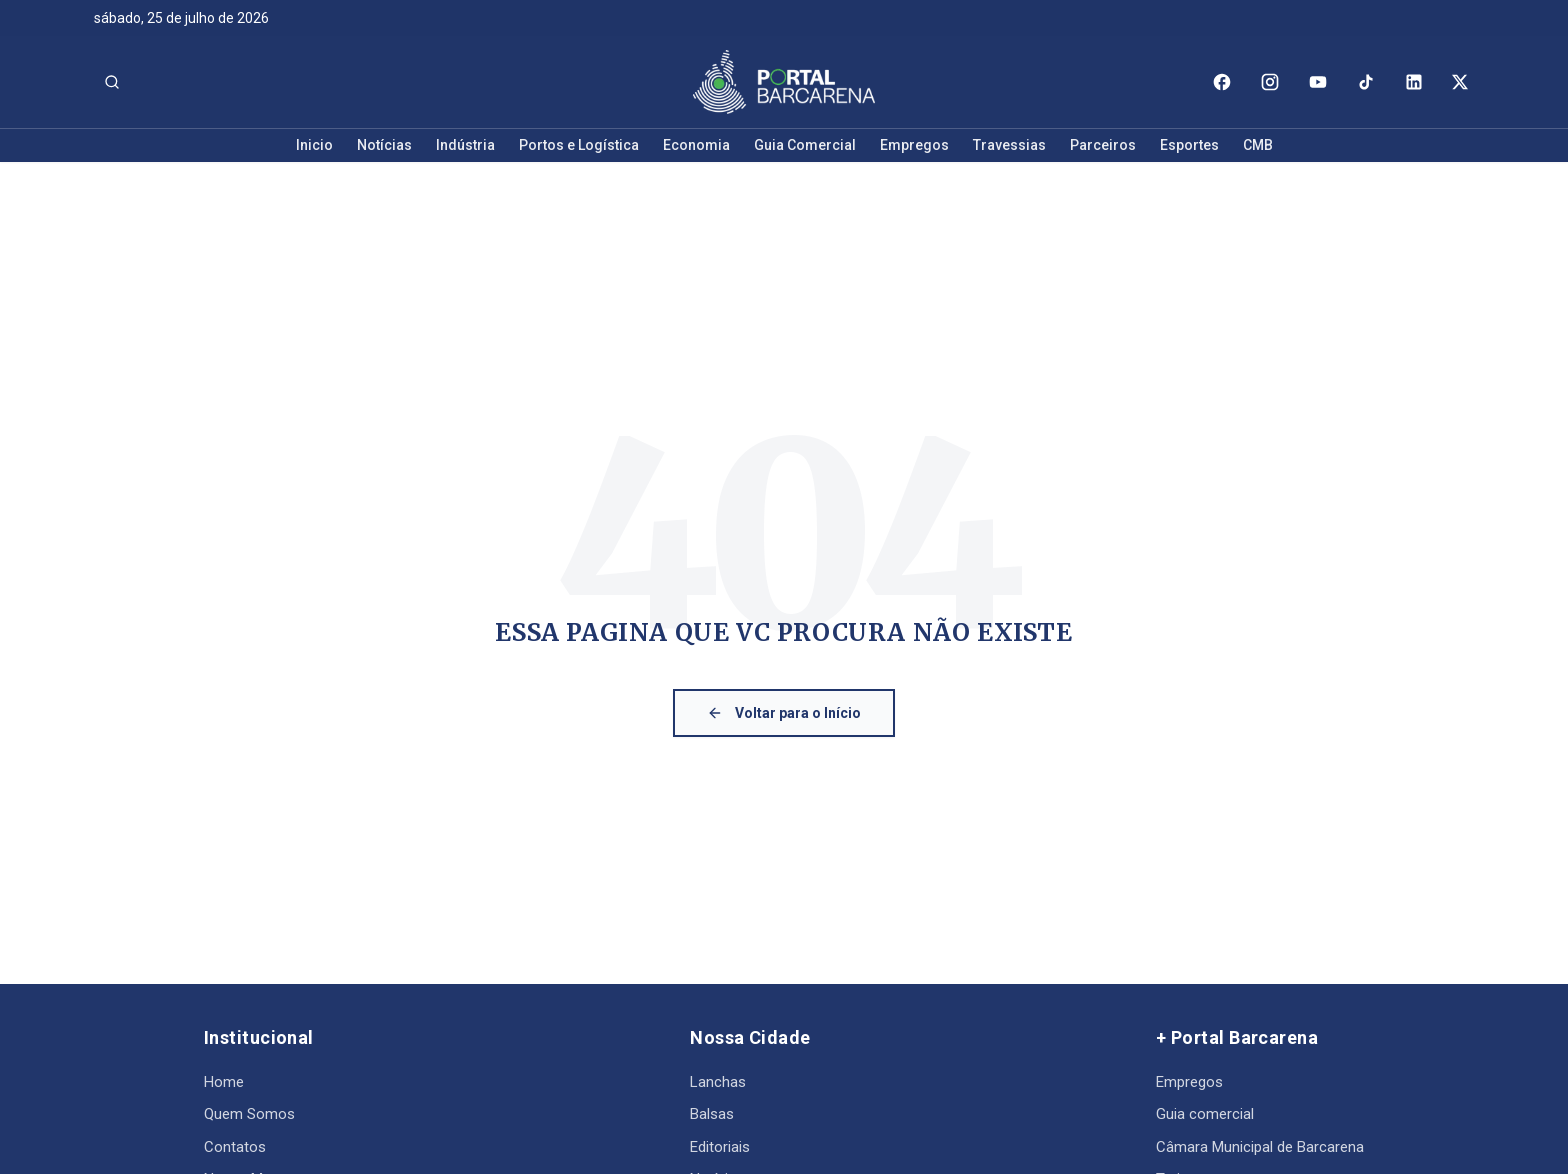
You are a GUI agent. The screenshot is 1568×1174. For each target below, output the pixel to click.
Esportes (1189, 145)
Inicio (314, 145)
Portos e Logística (579, 145)
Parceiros (1103, 145)
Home (224, 1082)
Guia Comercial (805, 145)
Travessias (1009, 145)
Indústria (465, 145)
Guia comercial (1205, 1114)
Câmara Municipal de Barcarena (1260, 1147)
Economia (696, 145)
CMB (1258, 145)
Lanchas (718, 1082)
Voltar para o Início (784, 713)
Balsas (712, 1114)
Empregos (914, 145)
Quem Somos (249, 1114)
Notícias (384, 145)
